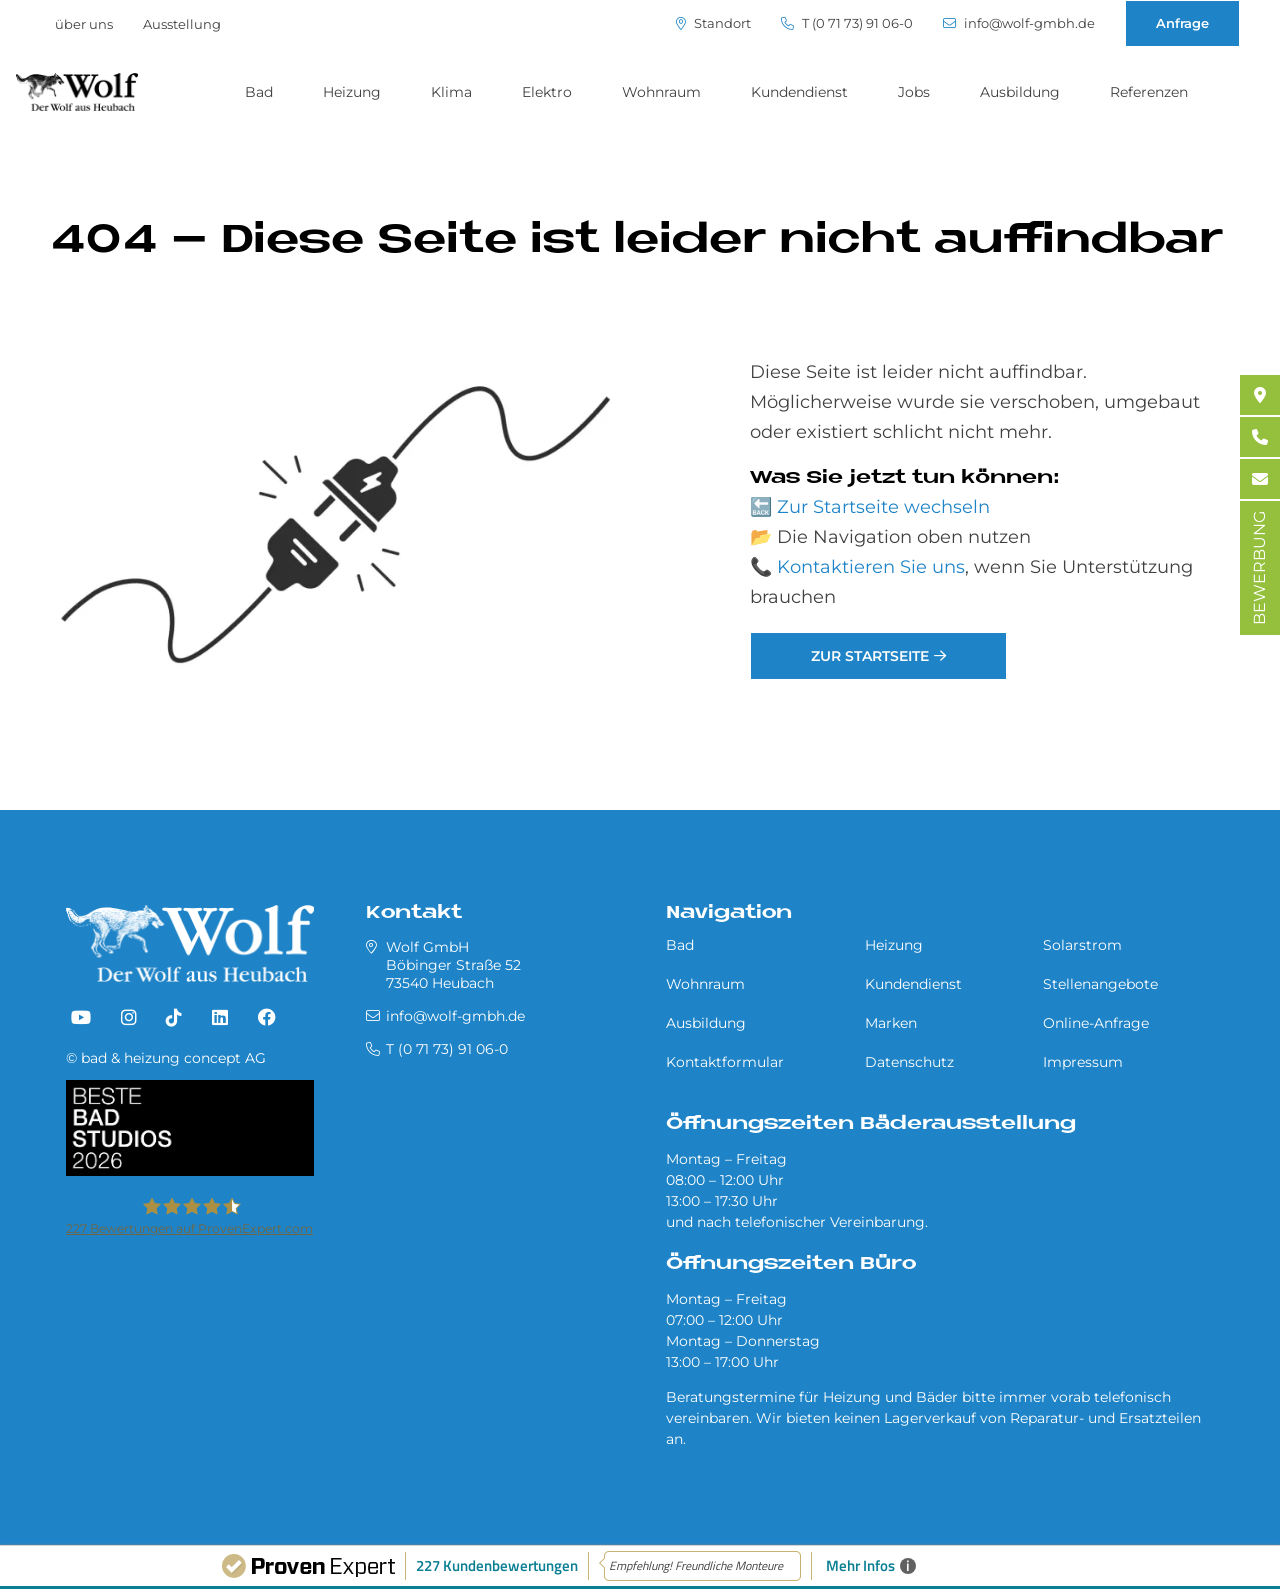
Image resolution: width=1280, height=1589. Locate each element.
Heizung (352, 92)
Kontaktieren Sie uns (871, 567)
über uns (84, 24)
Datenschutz (909, 1062)
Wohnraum (661, 92)
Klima (451, 92)
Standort (713, 23)
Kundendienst (799, 92)
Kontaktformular (725, 1062)
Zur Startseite (870, 656)
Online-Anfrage (1096, 1023)
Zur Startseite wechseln (883, 507)
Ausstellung (182, 24)
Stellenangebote (1100, 984)
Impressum (1083, 1062)
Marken (891, 1023)
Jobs (914, 92)
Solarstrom (1082, 945)
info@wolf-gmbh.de (1019, 23)
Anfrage (1182, 23)
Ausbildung (1020, 92)
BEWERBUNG (1259, 568)
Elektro (547, 92)
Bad (259, 92)
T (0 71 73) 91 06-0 (847, 23)
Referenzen (1149, 92)
